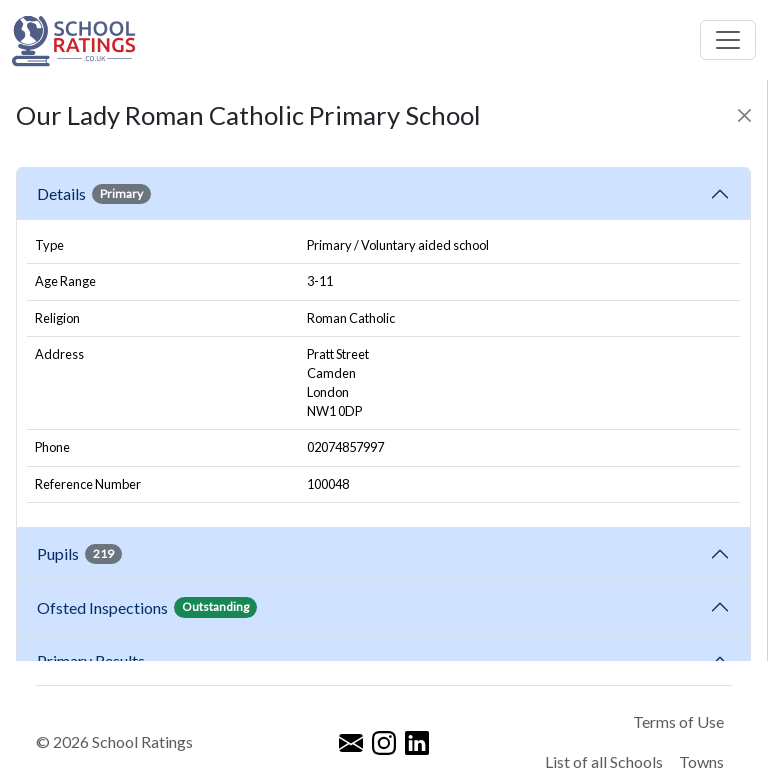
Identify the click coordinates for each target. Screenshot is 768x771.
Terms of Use (678, 721)
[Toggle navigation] (728, 40)
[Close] (744, 115)
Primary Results (91, 660)
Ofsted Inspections (147, 607)
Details (94, 194)
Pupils (79, 554)
